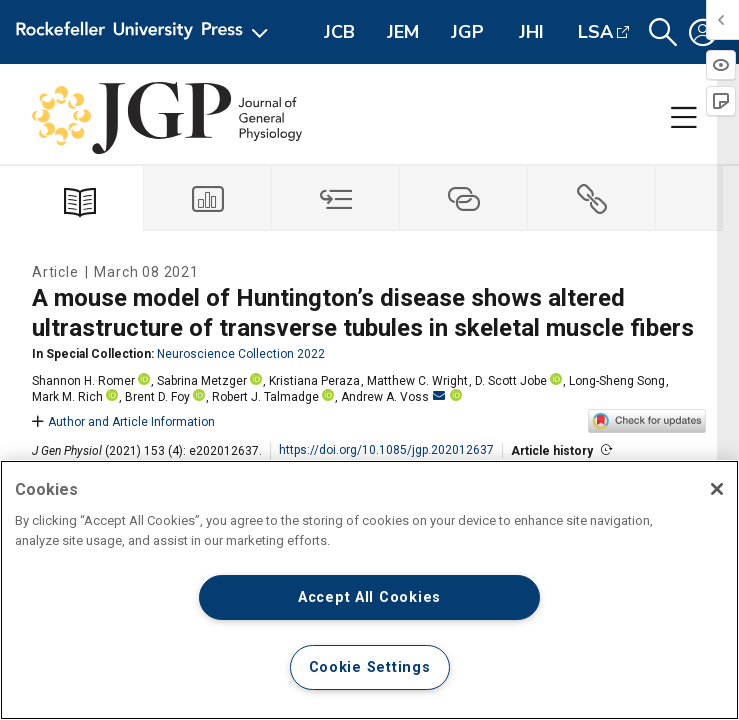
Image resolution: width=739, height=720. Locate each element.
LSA (595, 32)
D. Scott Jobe (511, 381)
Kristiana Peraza (314, 381)
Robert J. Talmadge (265, 397)
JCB (339, 32)
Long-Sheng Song (617, 381)
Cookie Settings (370, 667)
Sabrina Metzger (202, 381)
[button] (663, 32)
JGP (467, 32)
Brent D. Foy (157, 397)
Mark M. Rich (67, 397)
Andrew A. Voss (393, 397)
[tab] (208, 198)
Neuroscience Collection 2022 (241, 354)
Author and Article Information (123, 422)
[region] (369, 590)
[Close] (717, 489)
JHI (531, 32)
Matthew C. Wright (417, 381)
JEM (403, 32)
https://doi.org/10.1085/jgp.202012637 (386, 450)
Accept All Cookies (369, 597)
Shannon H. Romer (83, 381)
